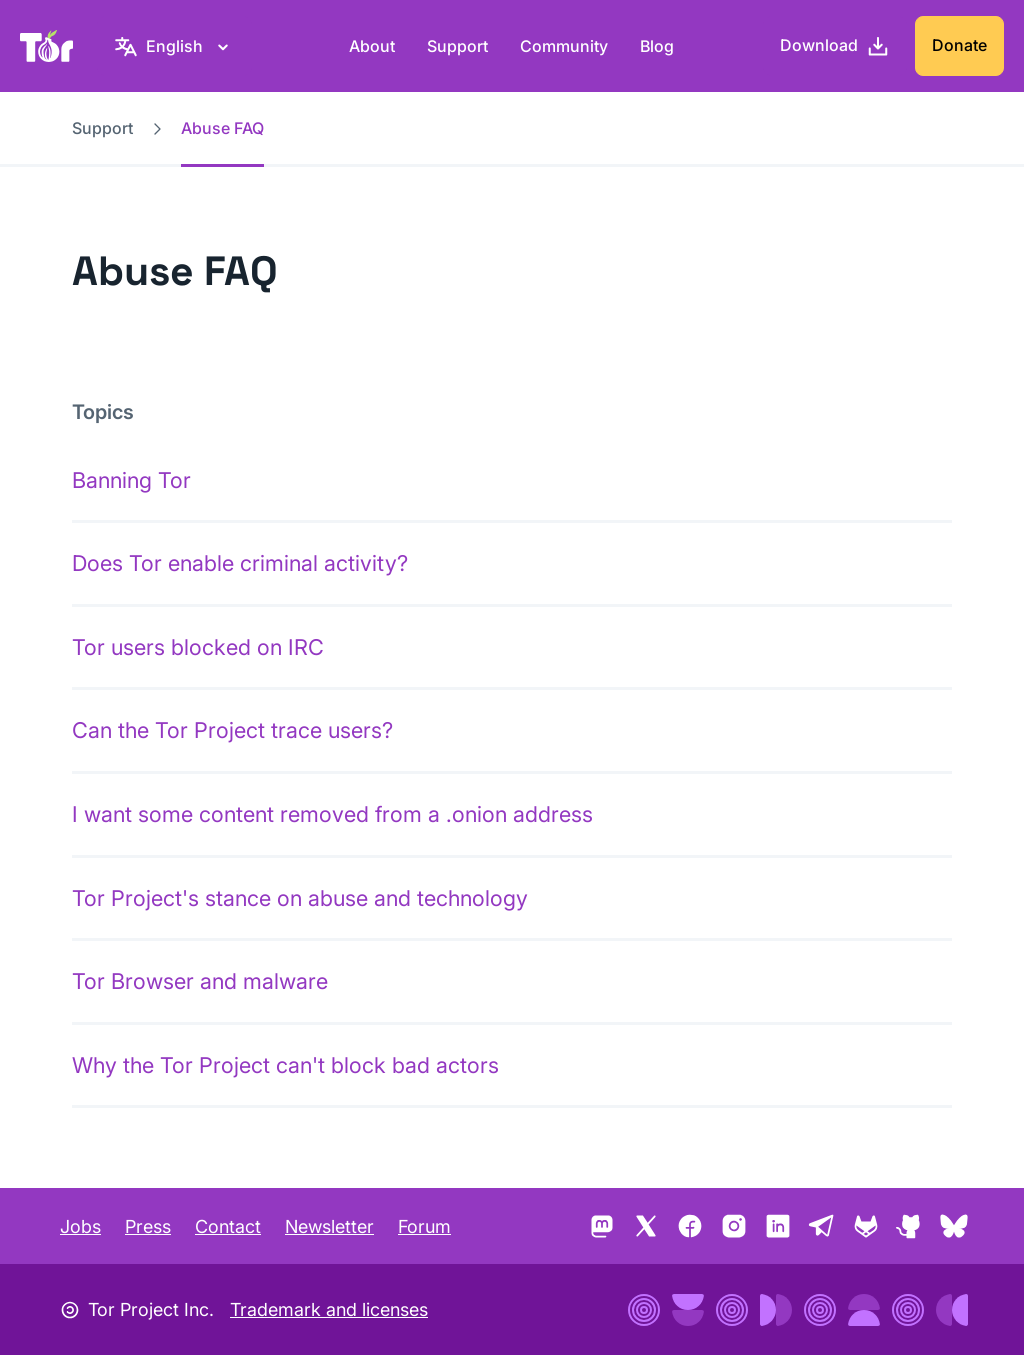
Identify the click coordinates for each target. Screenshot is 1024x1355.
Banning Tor (131, 480)
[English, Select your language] (174, 46)
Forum (424, 1226)
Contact (228, 1226)
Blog (657, 46)
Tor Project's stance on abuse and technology (300, 898)
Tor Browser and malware (200, 981)
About (372, 46)
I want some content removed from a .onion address (332, 814)
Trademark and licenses (329, 1309)
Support (457, 46)
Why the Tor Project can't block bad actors (285, 1065)
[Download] (835, 46)
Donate (959, 45)
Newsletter (329, 1226)
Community (564, 46)
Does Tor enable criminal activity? (240, 563)
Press (148, 1226)
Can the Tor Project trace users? (232, 730)
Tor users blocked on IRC (198, 647)
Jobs (80, 1226)
